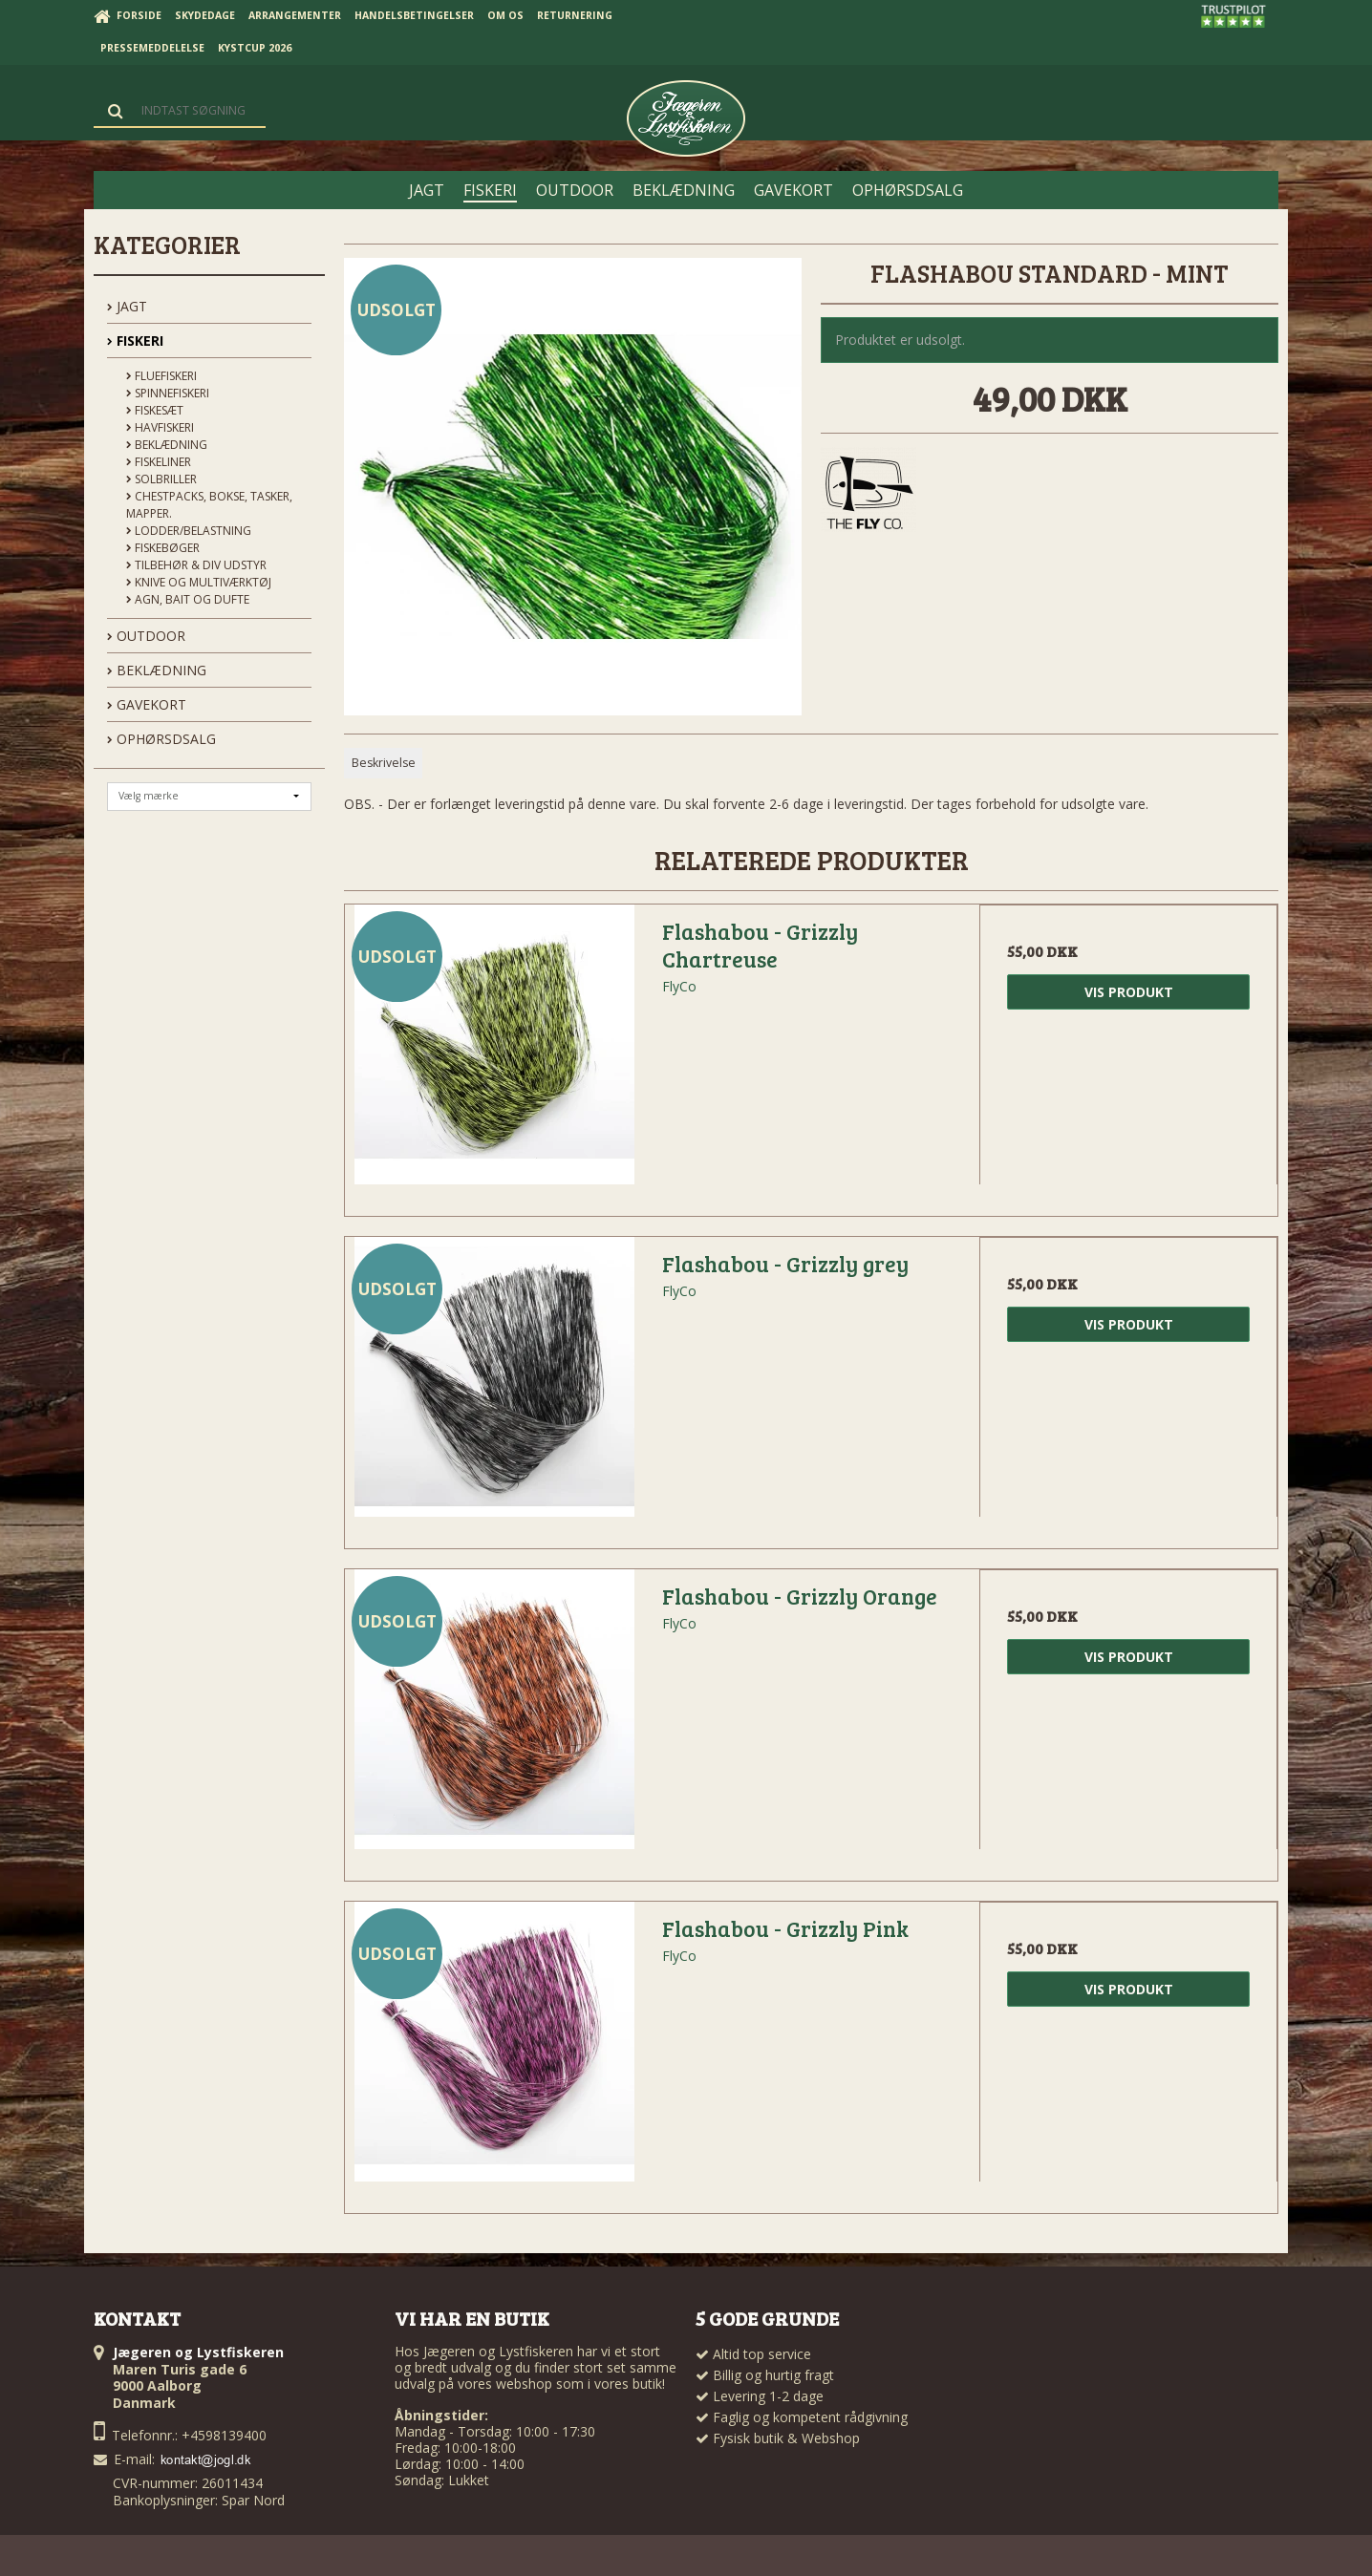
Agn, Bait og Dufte (187, 599)
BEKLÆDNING (156, 670)
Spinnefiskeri (167, 393)
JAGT (127, 306)
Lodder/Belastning (188, 530)
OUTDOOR (146, 636)
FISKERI (135, 340)
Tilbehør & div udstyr (196, 565)
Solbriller (161, 479)
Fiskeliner (158, 462)
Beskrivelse (384, 763)
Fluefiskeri (161, 376)
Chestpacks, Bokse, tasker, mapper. (209, 505)
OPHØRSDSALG (161, 739)
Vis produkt (1128, 992)
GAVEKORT (146, 704)
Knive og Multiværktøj (198, 582)
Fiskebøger (163, 548)
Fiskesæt (154, 410)
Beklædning (166, 444)
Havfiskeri (160, 427)
